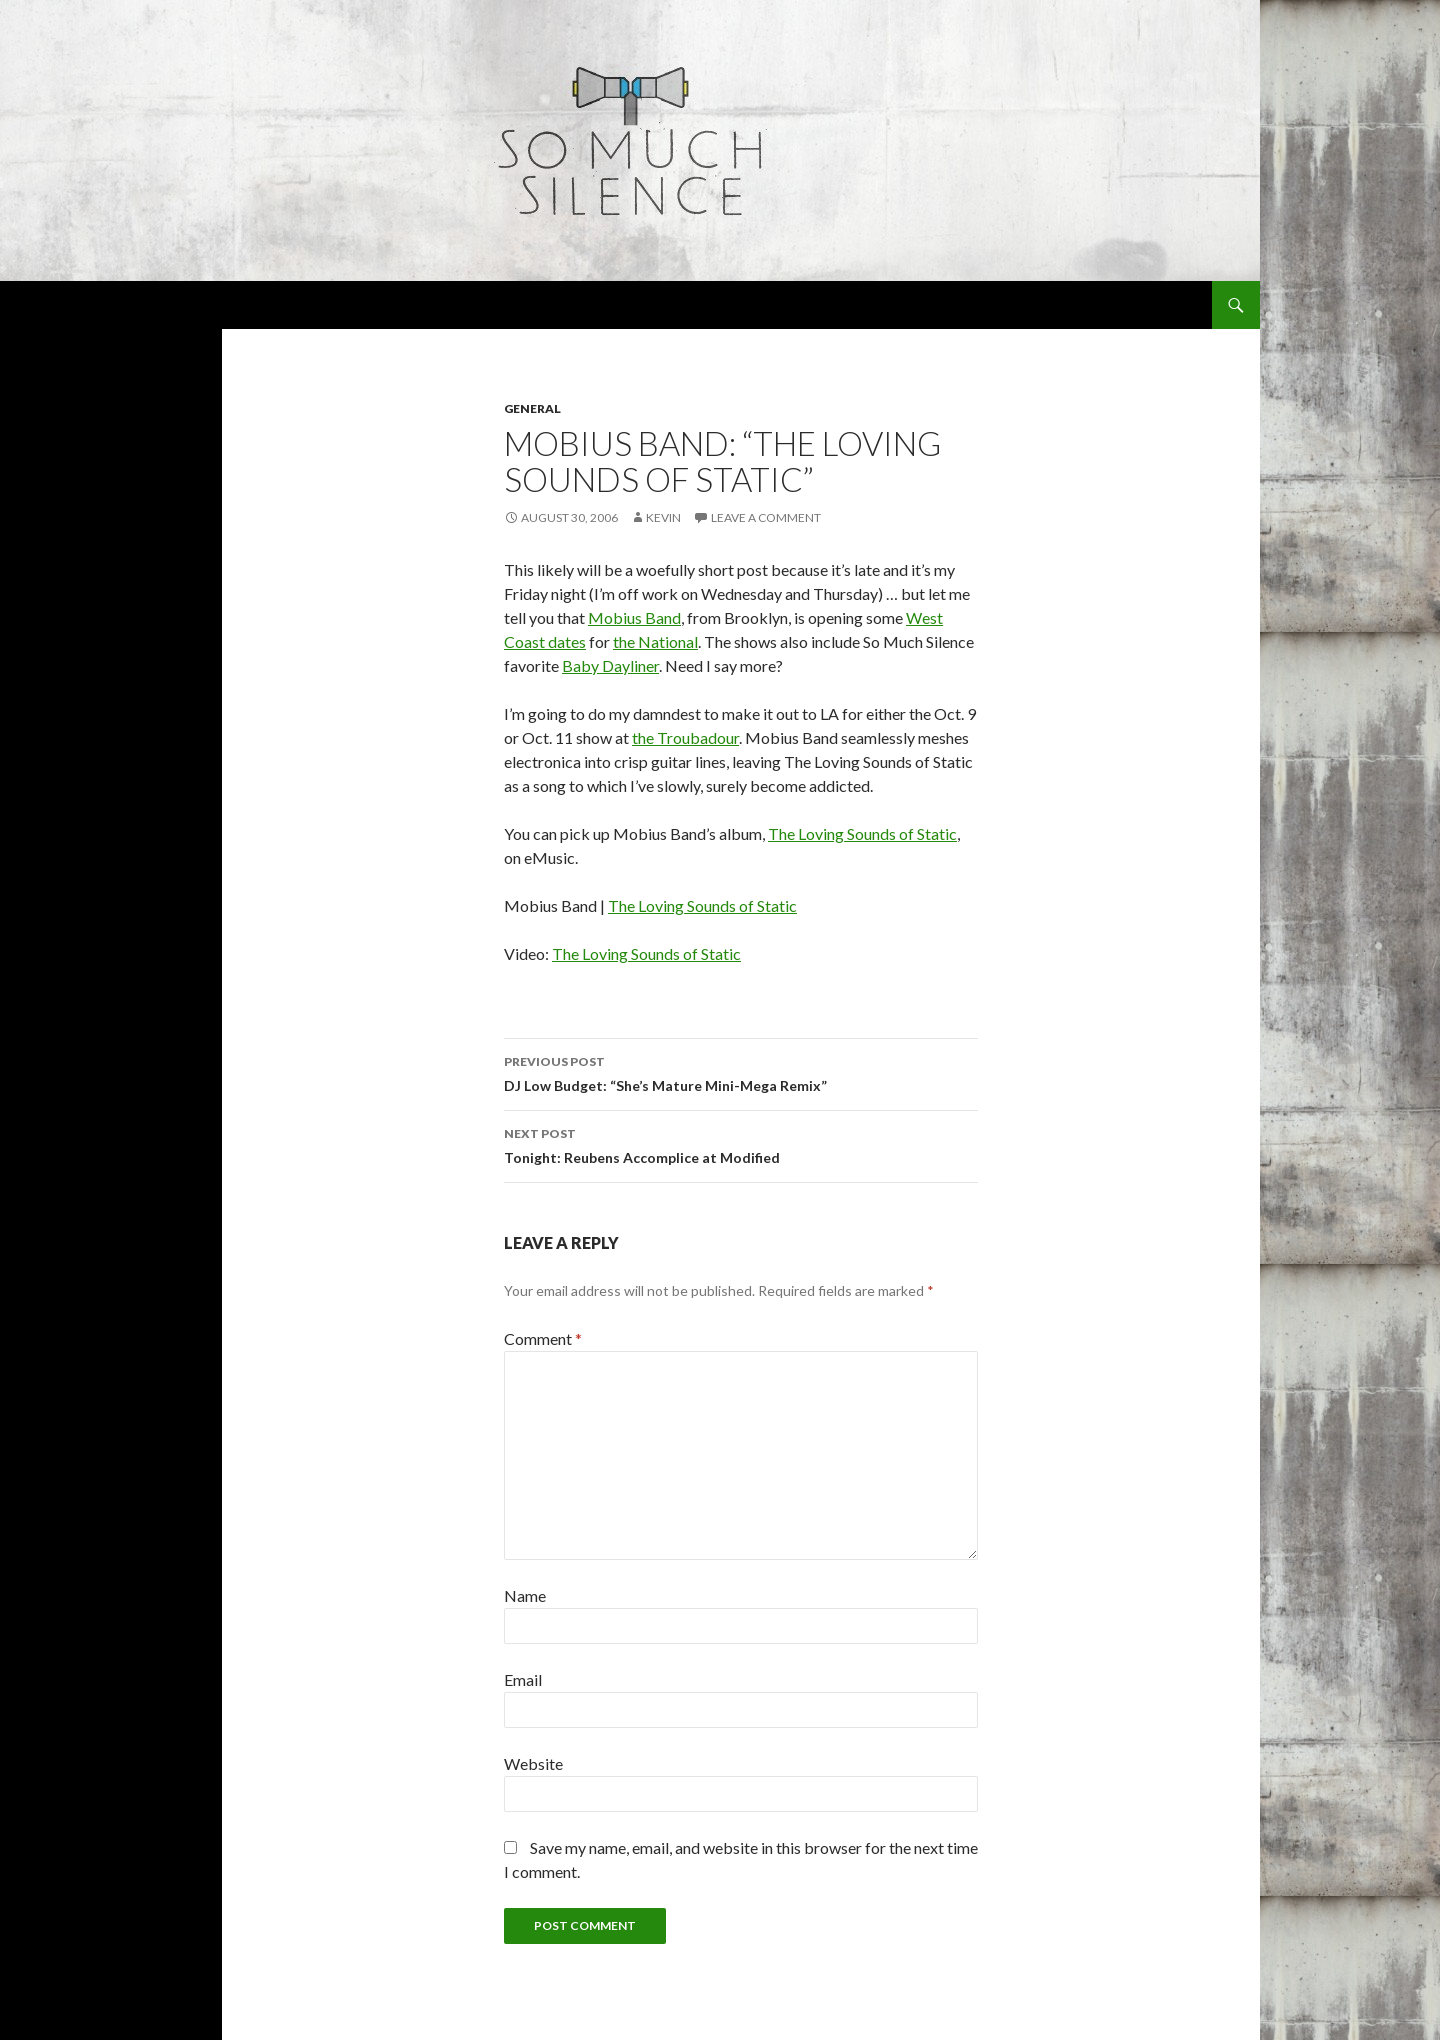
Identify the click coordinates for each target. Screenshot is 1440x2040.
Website (533, 1763)
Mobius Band (634, 617)
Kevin (663, 517)
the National (655, 641)
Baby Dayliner (610, 665)
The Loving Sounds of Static (862, 833)
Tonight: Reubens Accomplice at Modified (741, 1144)
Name (525, 1595)
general (532, 408)
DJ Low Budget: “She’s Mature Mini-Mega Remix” (741, 1072)
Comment (543, 1338)
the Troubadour (685, 737)
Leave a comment (766, 517)
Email (523, 1679)
